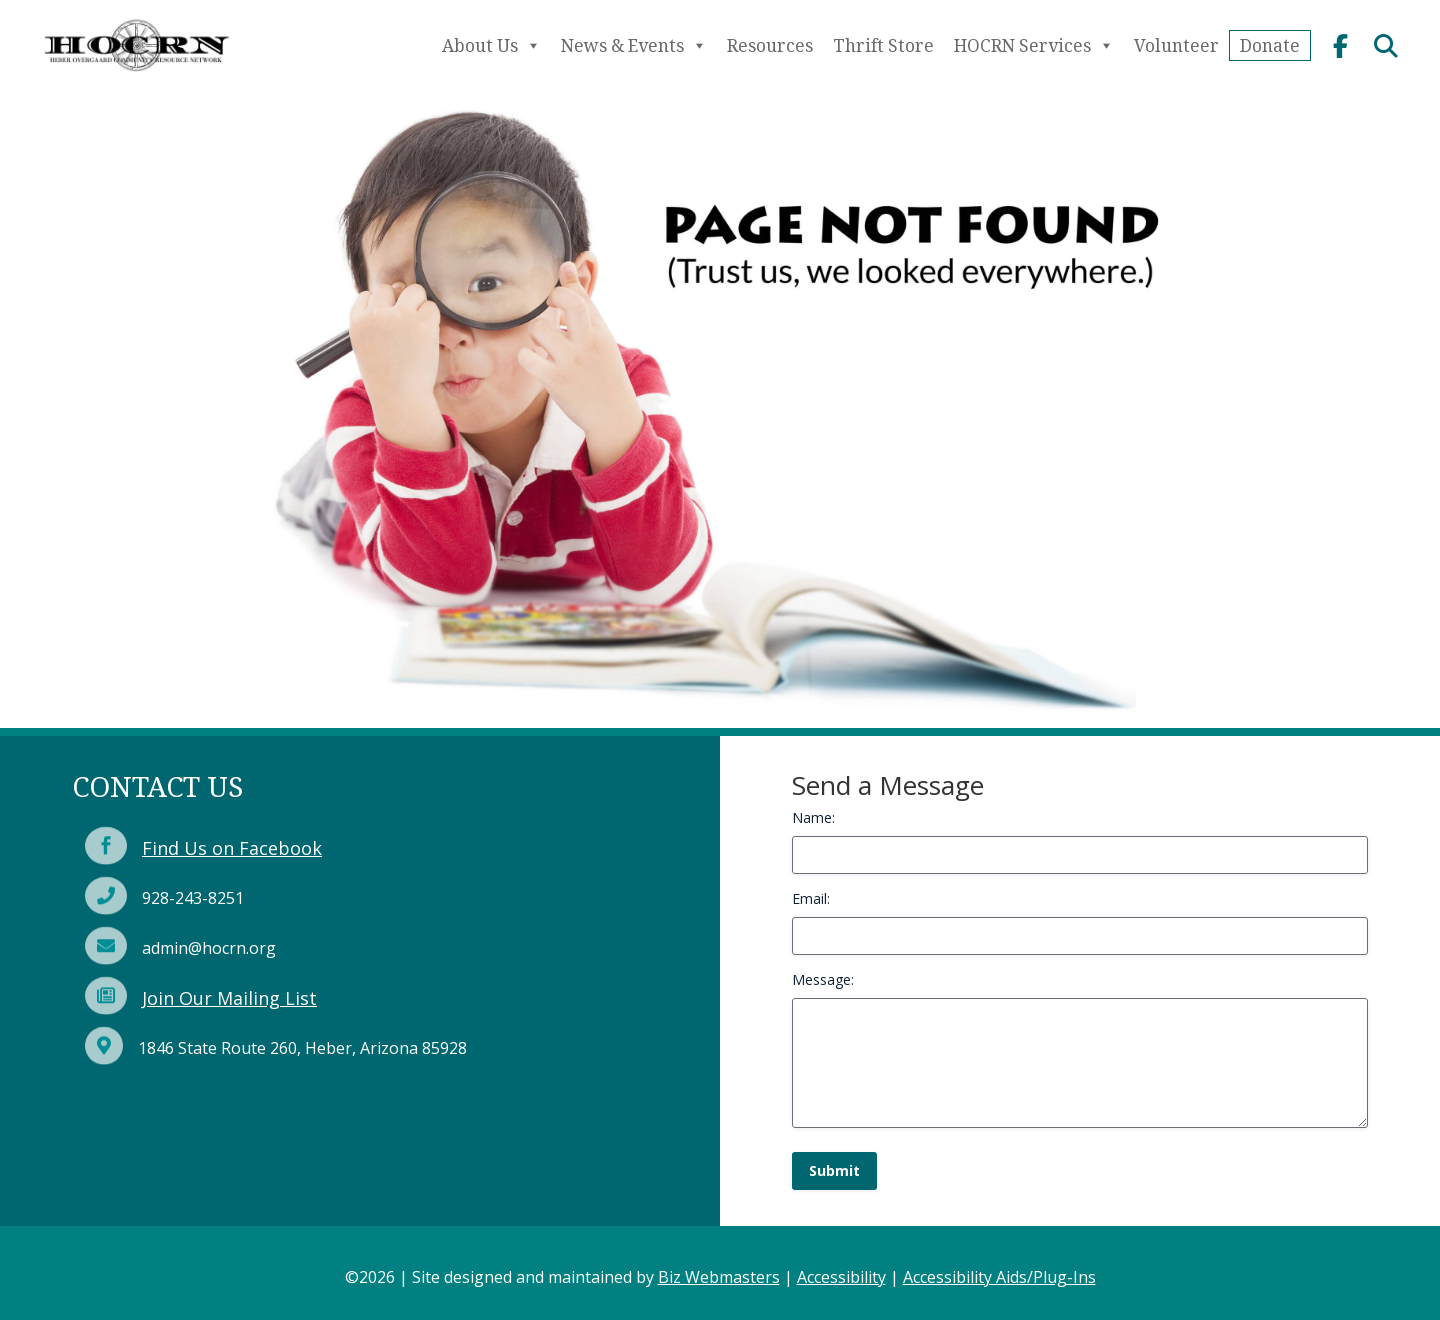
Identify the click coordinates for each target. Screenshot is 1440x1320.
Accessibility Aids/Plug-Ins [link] (999, 1277)
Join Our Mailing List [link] (229, 998)
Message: (823, 979)
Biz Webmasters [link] (719, 1277)
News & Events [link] (634, 45)
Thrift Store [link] (883, 45)
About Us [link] (491, 45)
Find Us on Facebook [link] (232, 848)
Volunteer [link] (1176, 45)
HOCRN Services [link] (1034, 45)
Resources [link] (770, 45)
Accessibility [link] (841, 1277)
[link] (136, 77)
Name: (813, 817)
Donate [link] (1270, 45)
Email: (811, 898)
